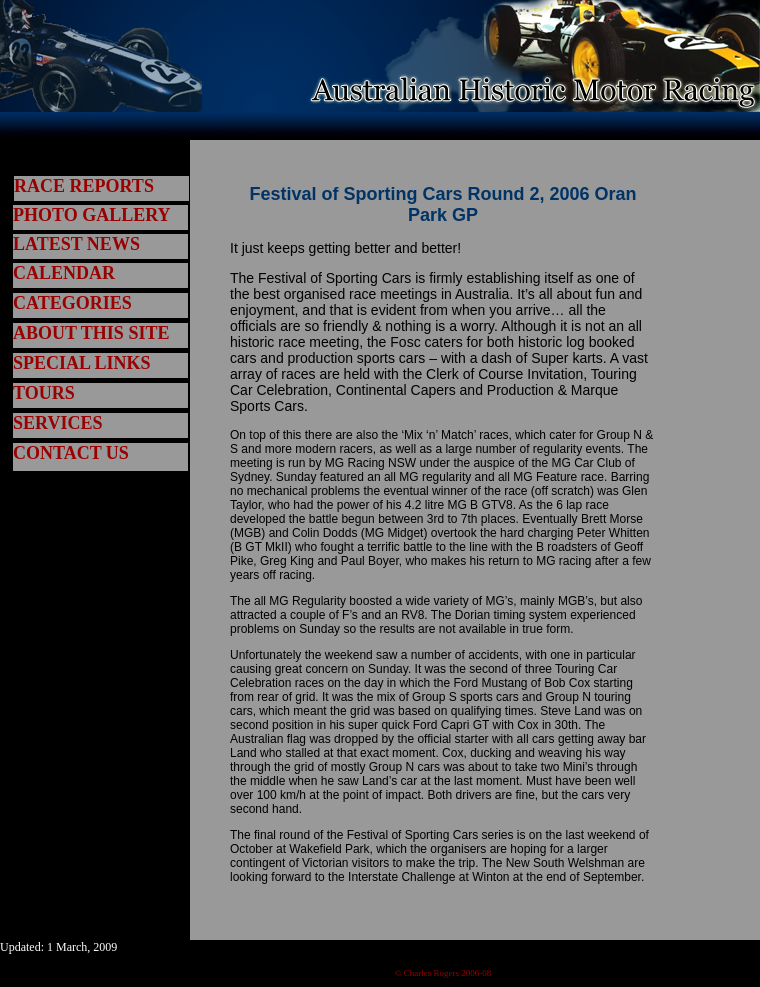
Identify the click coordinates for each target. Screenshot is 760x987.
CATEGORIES (72, 303)
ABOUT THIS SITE (91, 333)
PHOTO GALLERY (92, 215)
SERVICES (57, 423)
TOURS (44, 393)
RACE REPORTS (84, 186)
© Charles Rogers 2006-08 (443, 973)
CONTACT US (71, 453)
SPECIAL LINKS (82, 363)
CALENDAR (64, 273)
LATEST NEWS (76, 244)
